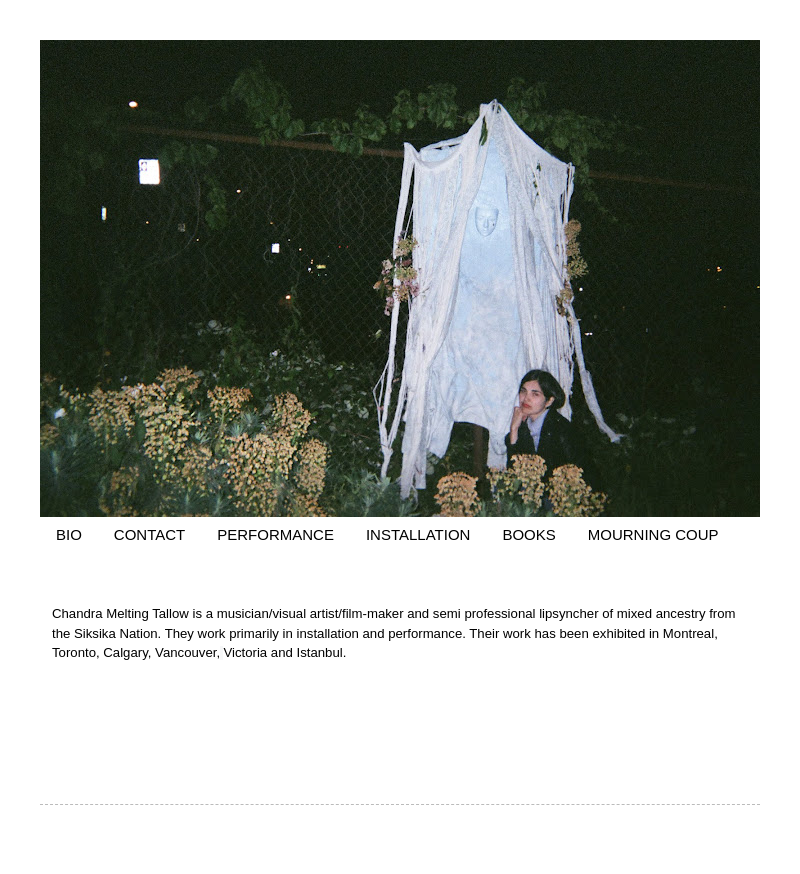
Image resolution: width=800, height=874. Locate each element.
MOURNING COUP (653, 534)
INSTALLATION (418, 534)
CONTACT (149, 534)
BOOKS (528, 534)
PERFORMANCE (275, 534)
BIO (69, 534)
